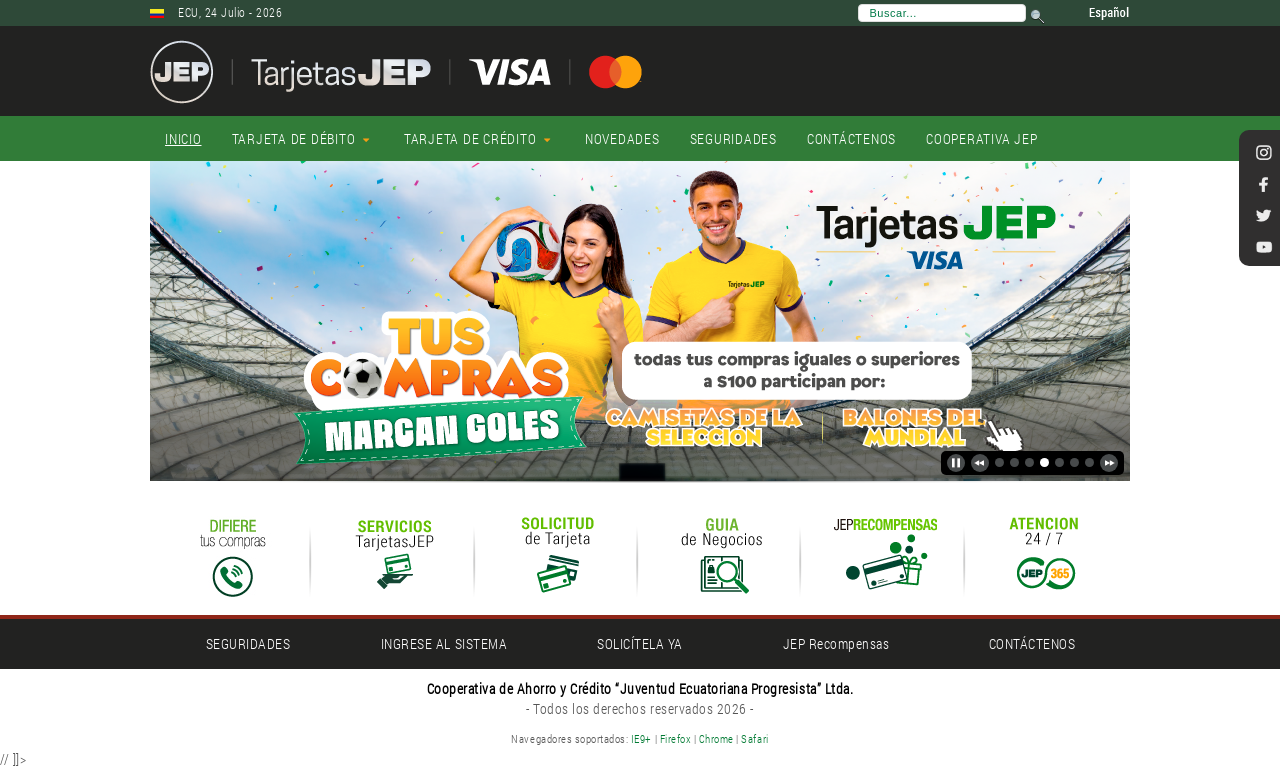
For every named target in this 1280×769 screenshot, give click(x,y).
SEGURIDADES (248, 643)
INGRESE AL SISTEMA (444, 643)
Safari (754, 738)
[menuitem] (183, 139)
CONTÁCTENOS (1032, 643)
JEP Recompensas (836, 643)
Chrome (718, 738)
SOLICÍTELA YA (640, 643)
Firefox (676, 738)
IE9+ (641, 738)
